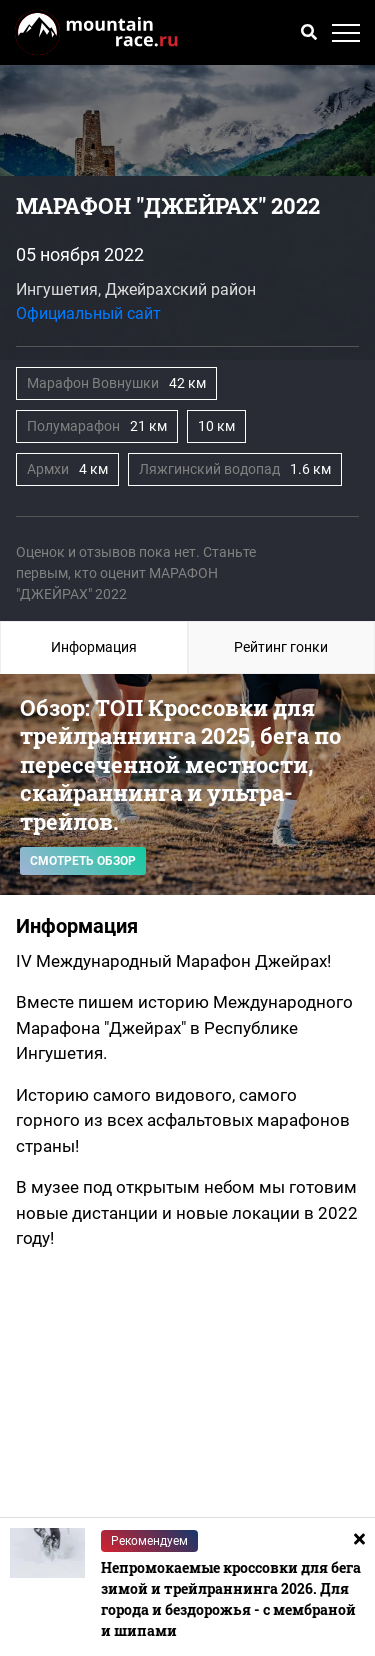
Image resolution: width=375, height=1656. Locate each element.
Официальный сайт (88, 313)
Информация (94, 647)
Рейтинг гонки (281, 647)
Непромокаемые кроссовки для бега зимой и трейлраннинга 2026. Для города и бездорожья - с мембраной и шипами (231, 1599)
